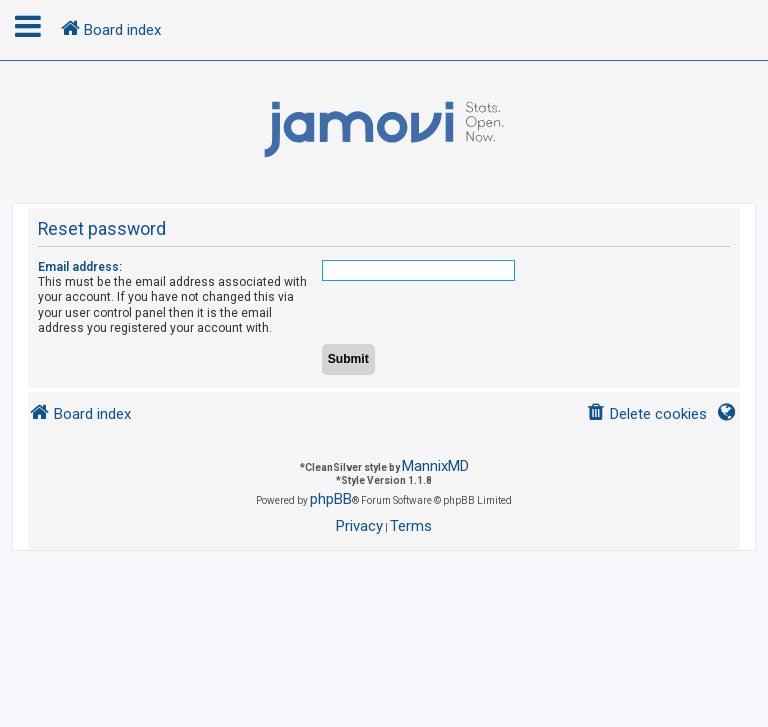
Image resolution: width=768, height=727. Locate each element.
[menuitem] (646, 414)
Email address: (80, 267)
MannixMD (435, 466)
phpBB (331, 499)
